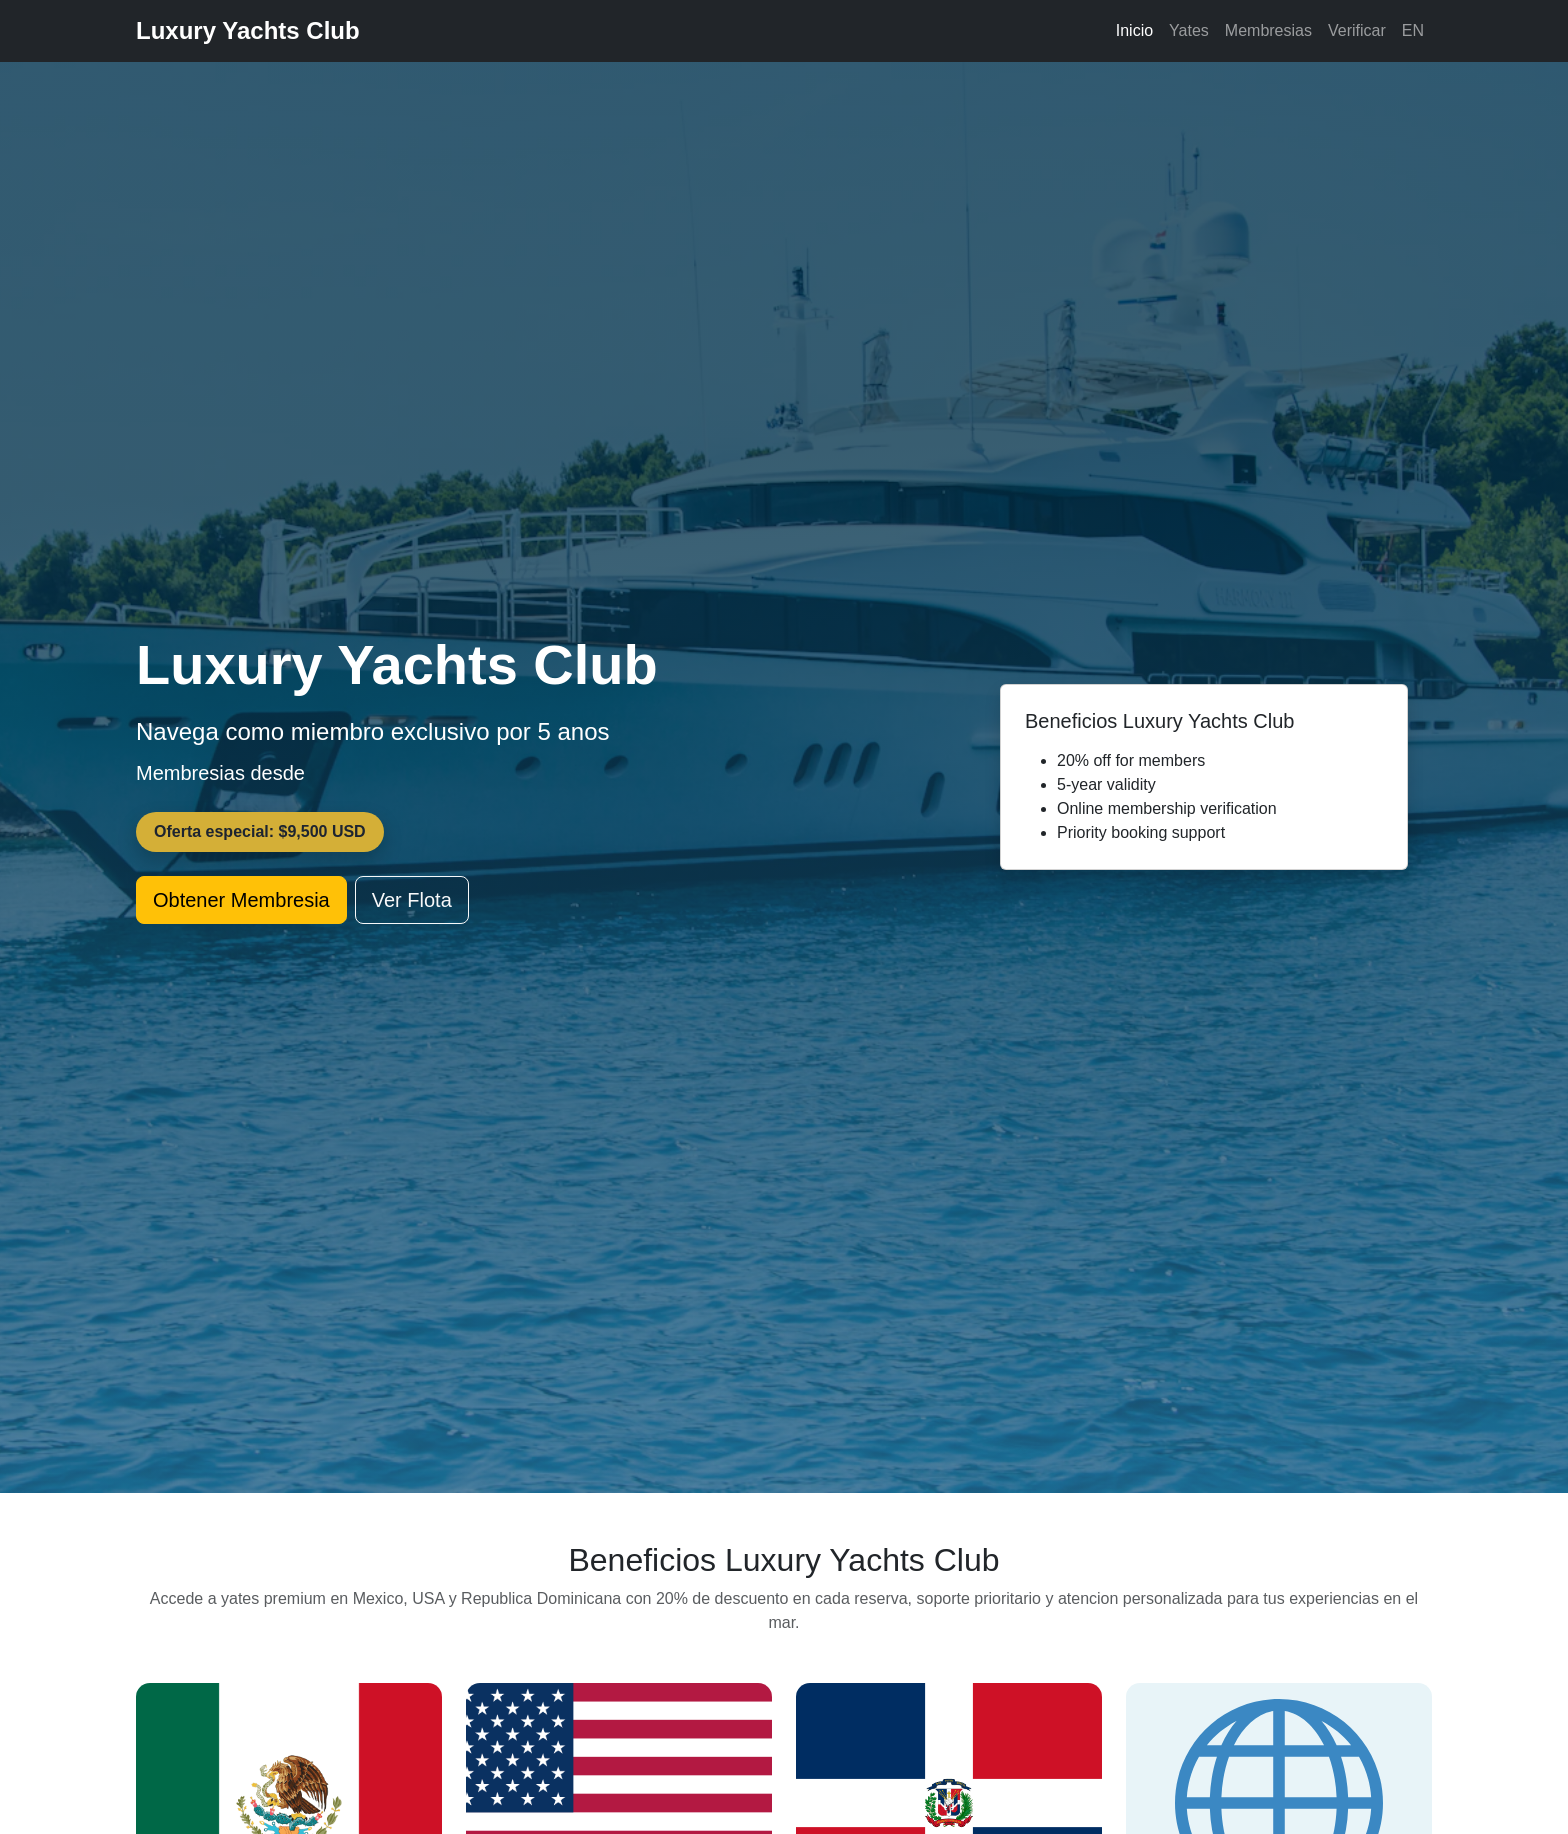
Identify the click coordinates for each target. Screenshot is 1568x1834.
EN (1413, 30)
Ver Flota (412, 900)
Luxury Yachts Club (248, 30)
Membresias (1268, 30)
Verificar (1357, 30)
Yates (1189, 30)
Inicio (1134, 30)
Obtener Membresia (241, 900)
